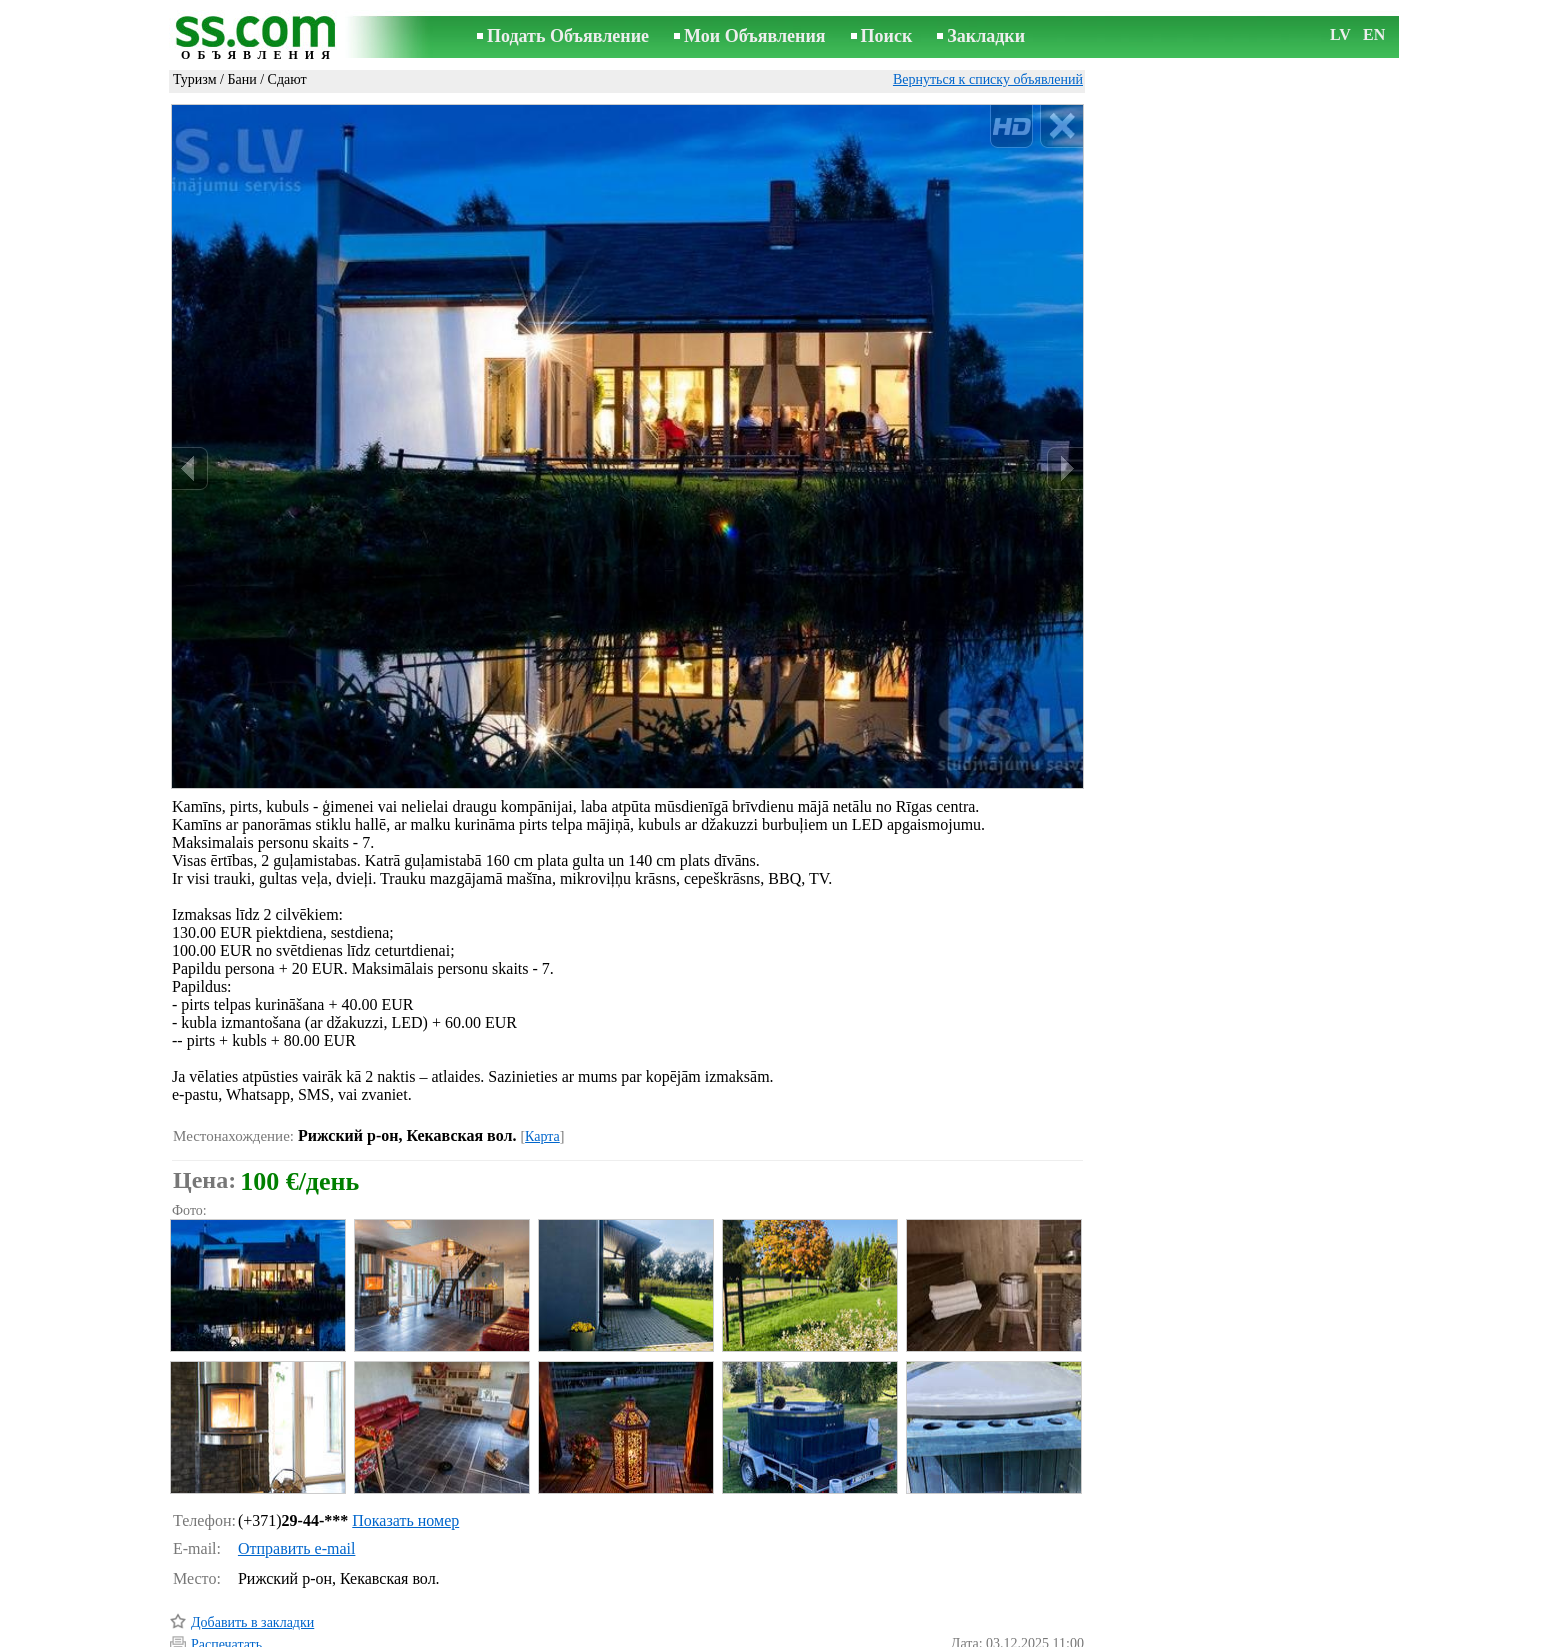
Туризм (195, 79)
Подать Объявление (568, 36)
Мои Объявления (754, 36)
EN (1374, 34)
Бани (241, 79)
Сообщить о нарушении (1013, 1605)
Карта (542, 1051)
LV (1340, 34)
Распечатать (226, 1559)
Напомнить (224, 1604)
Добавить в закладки (252, 1537)
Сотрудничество (812, 1633)
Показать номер (405, 1435)
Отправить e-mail (296, 1463)
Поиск (887, 36)
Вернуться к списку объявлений (988, 79)
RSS (890, 1633)
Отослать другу (237, 1581)
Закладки (986, 36)
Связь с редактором (624, 1633)
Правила (523, 1633)
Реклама (722, 1633)
